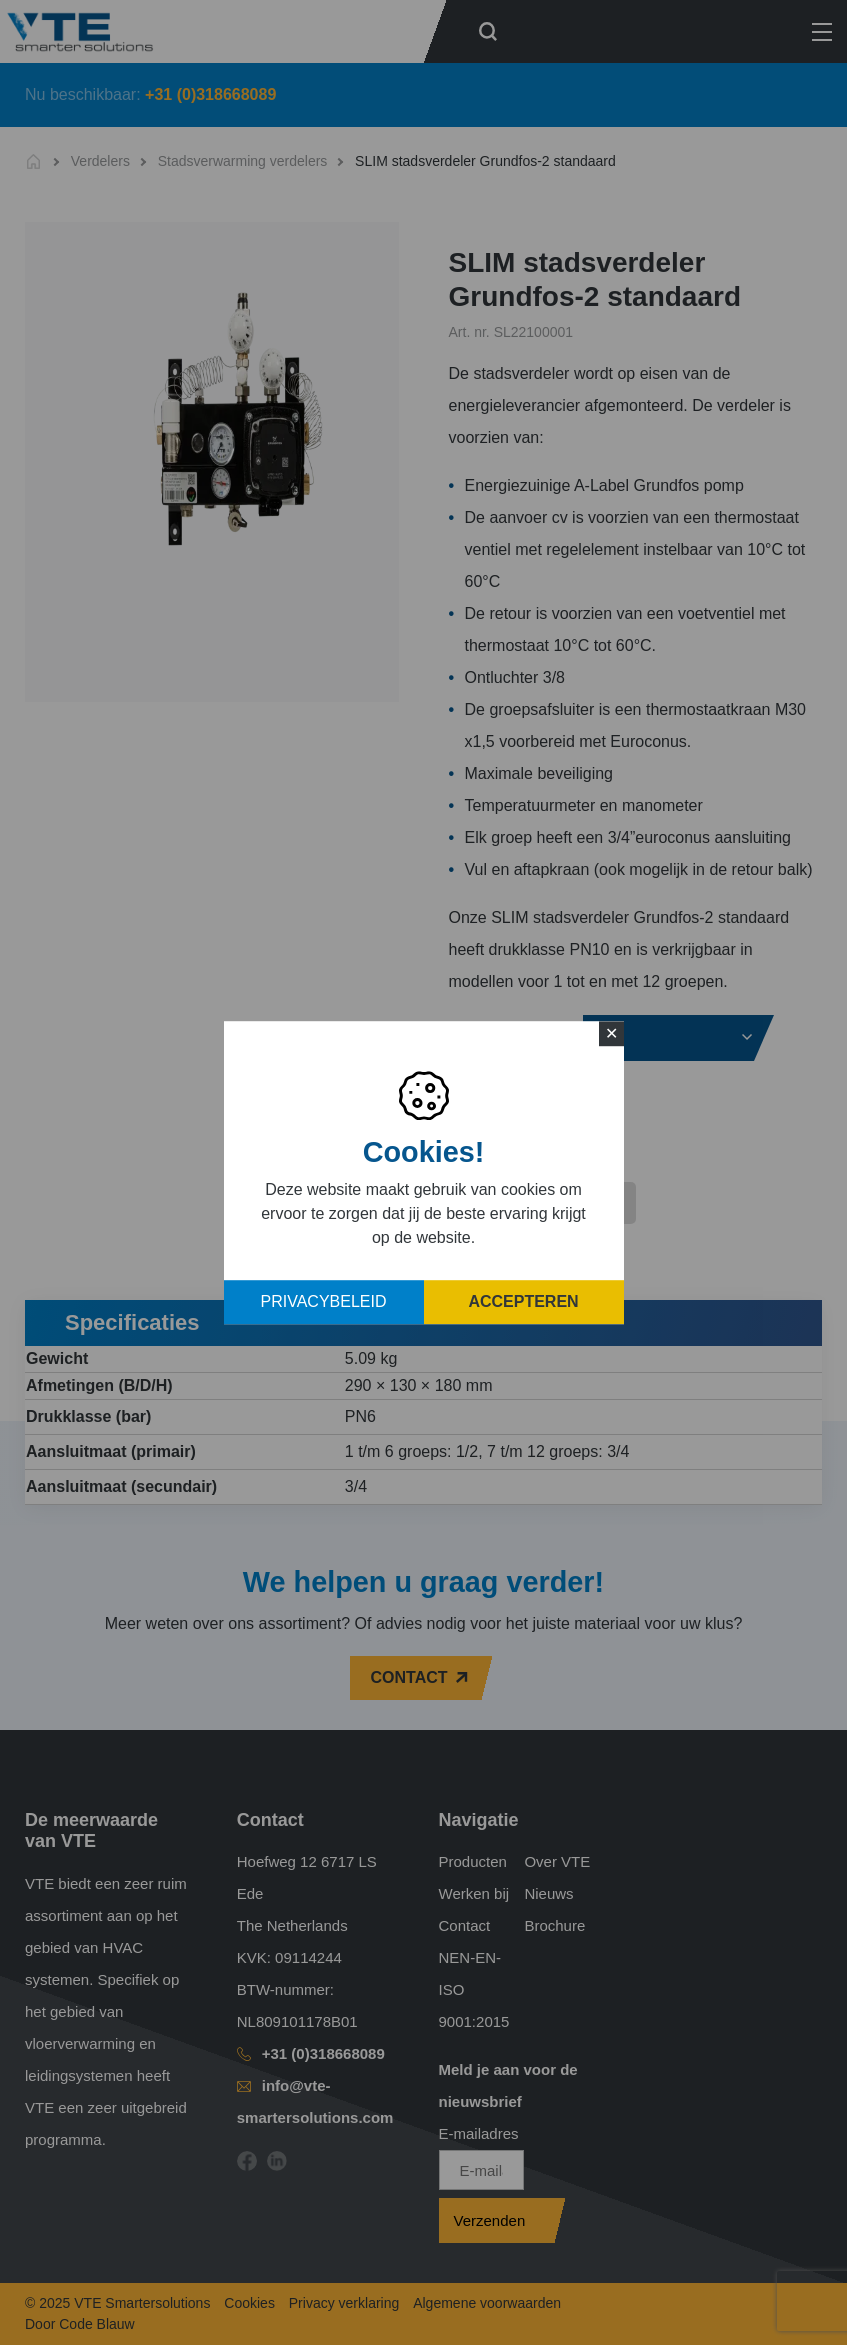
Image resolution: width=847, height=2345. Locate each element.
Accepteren (523, 1301)
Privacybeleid (324, 1301)
